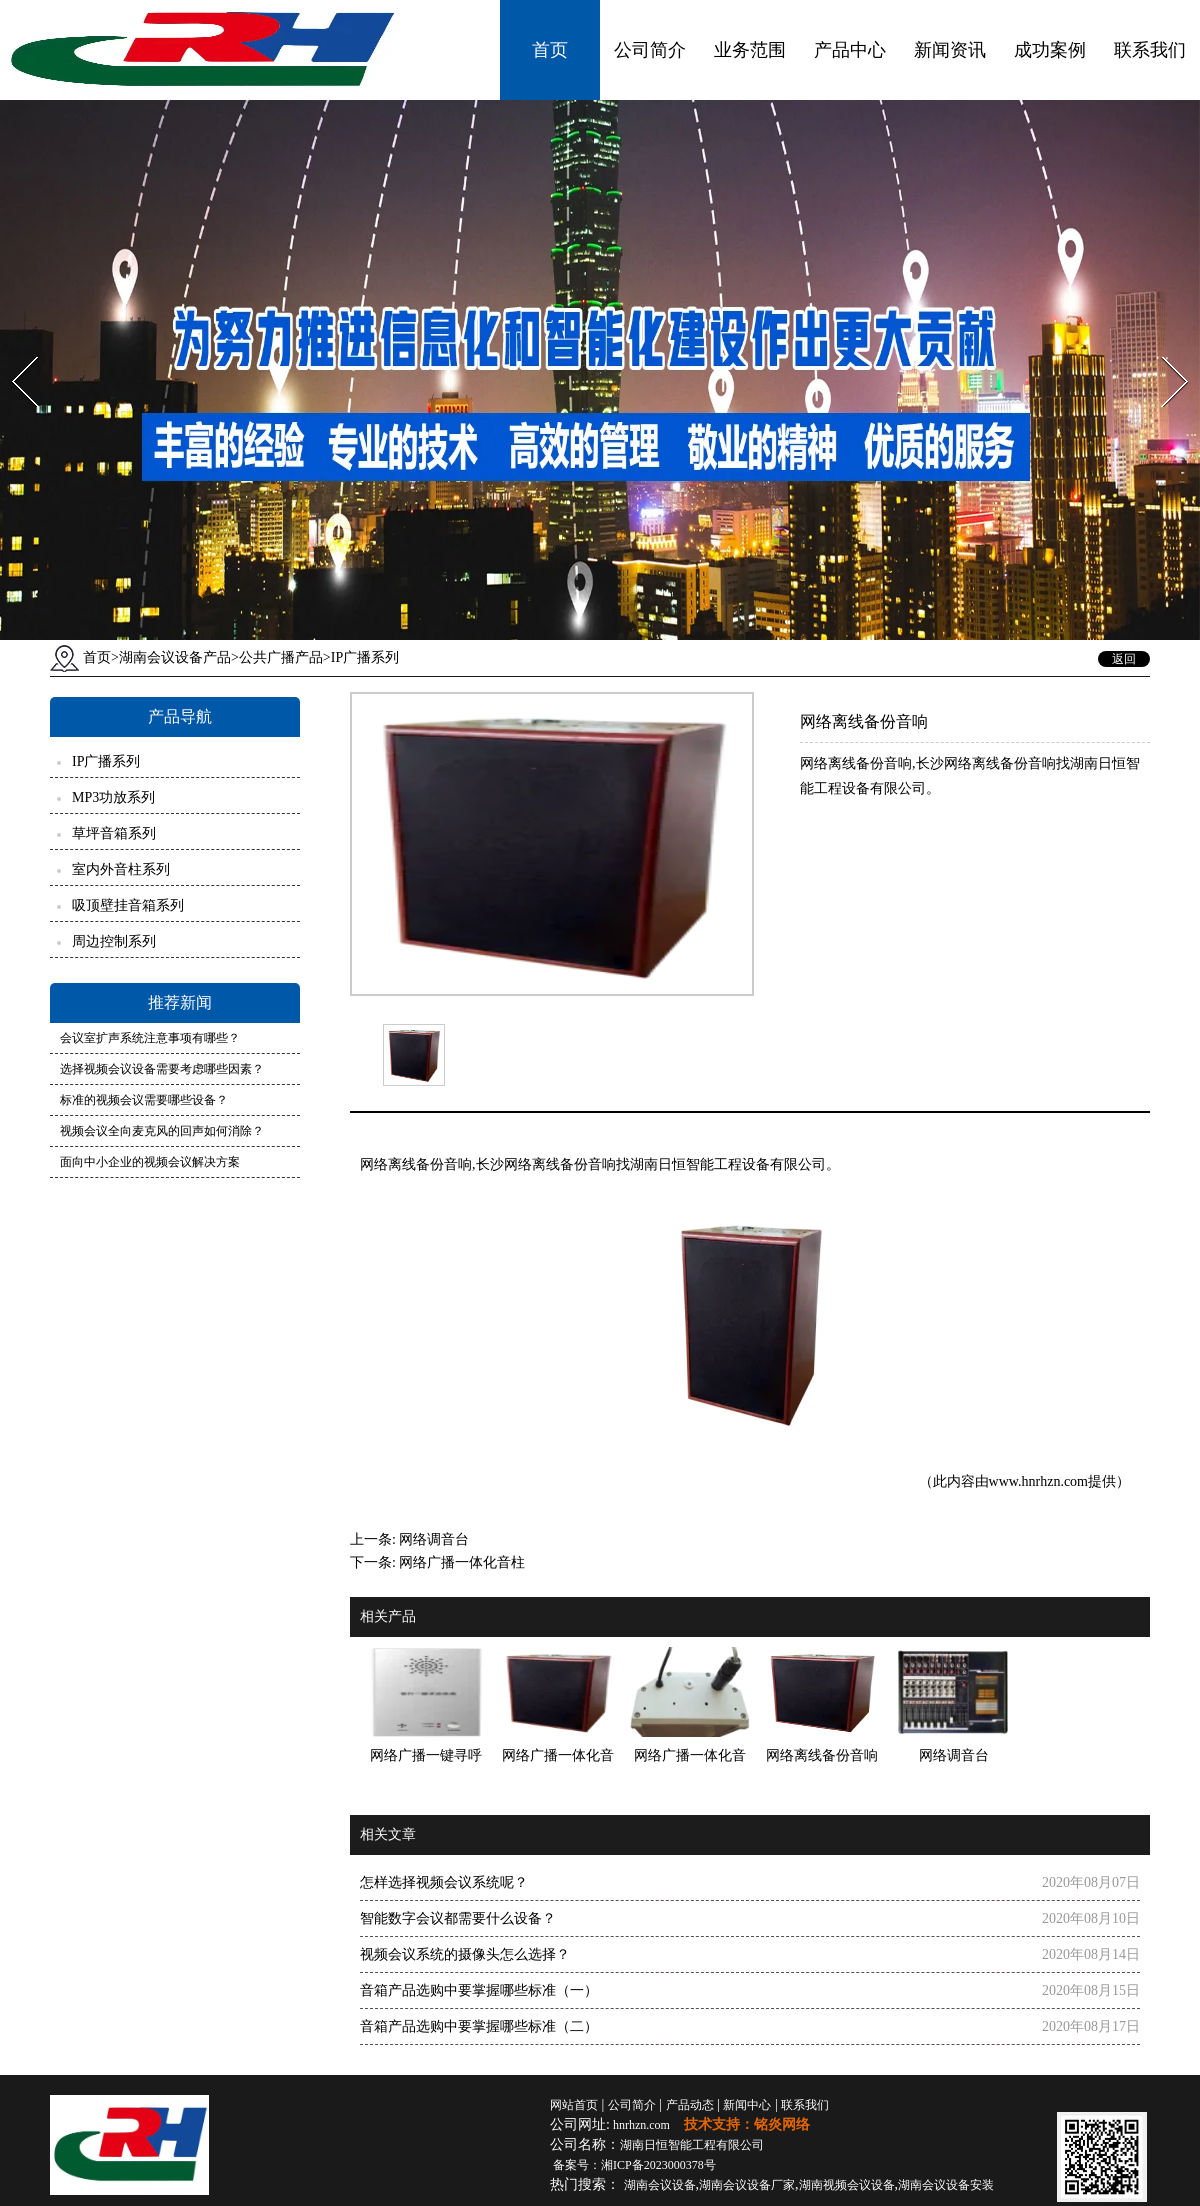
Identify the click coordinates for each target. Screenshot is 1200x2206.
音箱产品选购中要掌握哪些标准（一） (479, 1990)
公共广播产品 (281, 657)
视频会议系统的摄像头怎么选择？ (465, 1954)
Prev (13, 350)
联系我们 (1150, 50)
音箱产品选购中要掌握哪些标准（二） (479, 2026)
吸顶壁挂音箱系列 (128, 905)
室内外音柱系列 (121, 869)
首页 (550, 50)
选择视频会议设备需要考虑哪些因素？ (162, 1069)
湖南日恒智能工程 (692, 2145)
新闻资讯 (950, 50)
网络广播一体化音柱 (462, 1562)
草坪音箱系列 (114, 833)
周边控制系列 (114, 941)
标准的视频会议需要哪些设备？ (144, 1100)
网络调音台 (434, 1539)
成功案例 (1050, 50)
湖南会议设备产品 (175, 657)
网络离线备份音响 (416, 1164)
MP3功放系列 (113, 797)
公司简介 (650, 50)
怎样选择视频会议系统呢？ (444, 1882)
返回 (1124, 659)
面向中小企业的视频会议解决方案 (150, 1162)
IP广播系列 (106, 761)
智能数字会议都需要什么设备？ (458, 1918)
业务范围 (750, 50)
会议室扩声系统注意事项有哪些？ (150, 1038)
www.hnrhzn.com (1038, 1481)
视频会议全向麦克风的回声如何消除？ (162, 1131)
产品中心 (850, 50)
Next (1163, 350)
